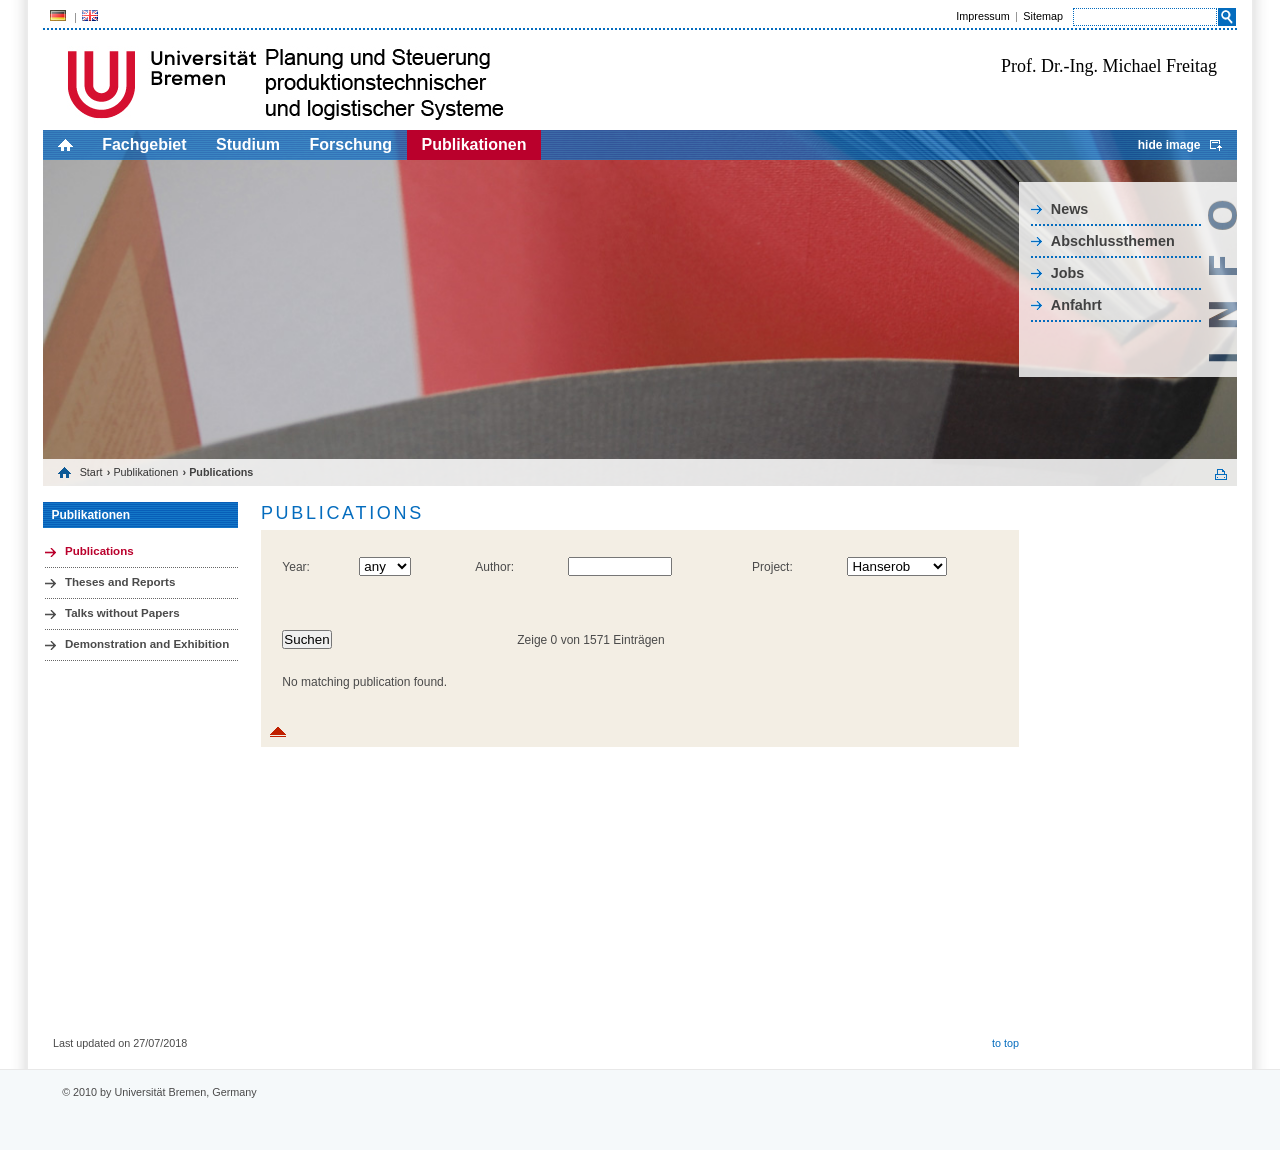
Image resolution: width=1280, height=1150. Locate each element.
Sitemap (1043, 16)
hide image (1169, 145)
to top (1005, 1043)
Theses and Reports (120, 582)
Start (91, 472)
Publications (99, 551)
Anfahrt (1076, 305)
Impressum (982, 16)
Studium (248, 144)
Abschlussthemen (1113, 241)
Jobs (1068, 273)
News (1070, 209)
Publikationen (474, 144)
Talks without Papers (122, 613)
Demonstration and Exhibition (147, 644)
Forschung (350, 144)
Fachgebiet (144, 144)
